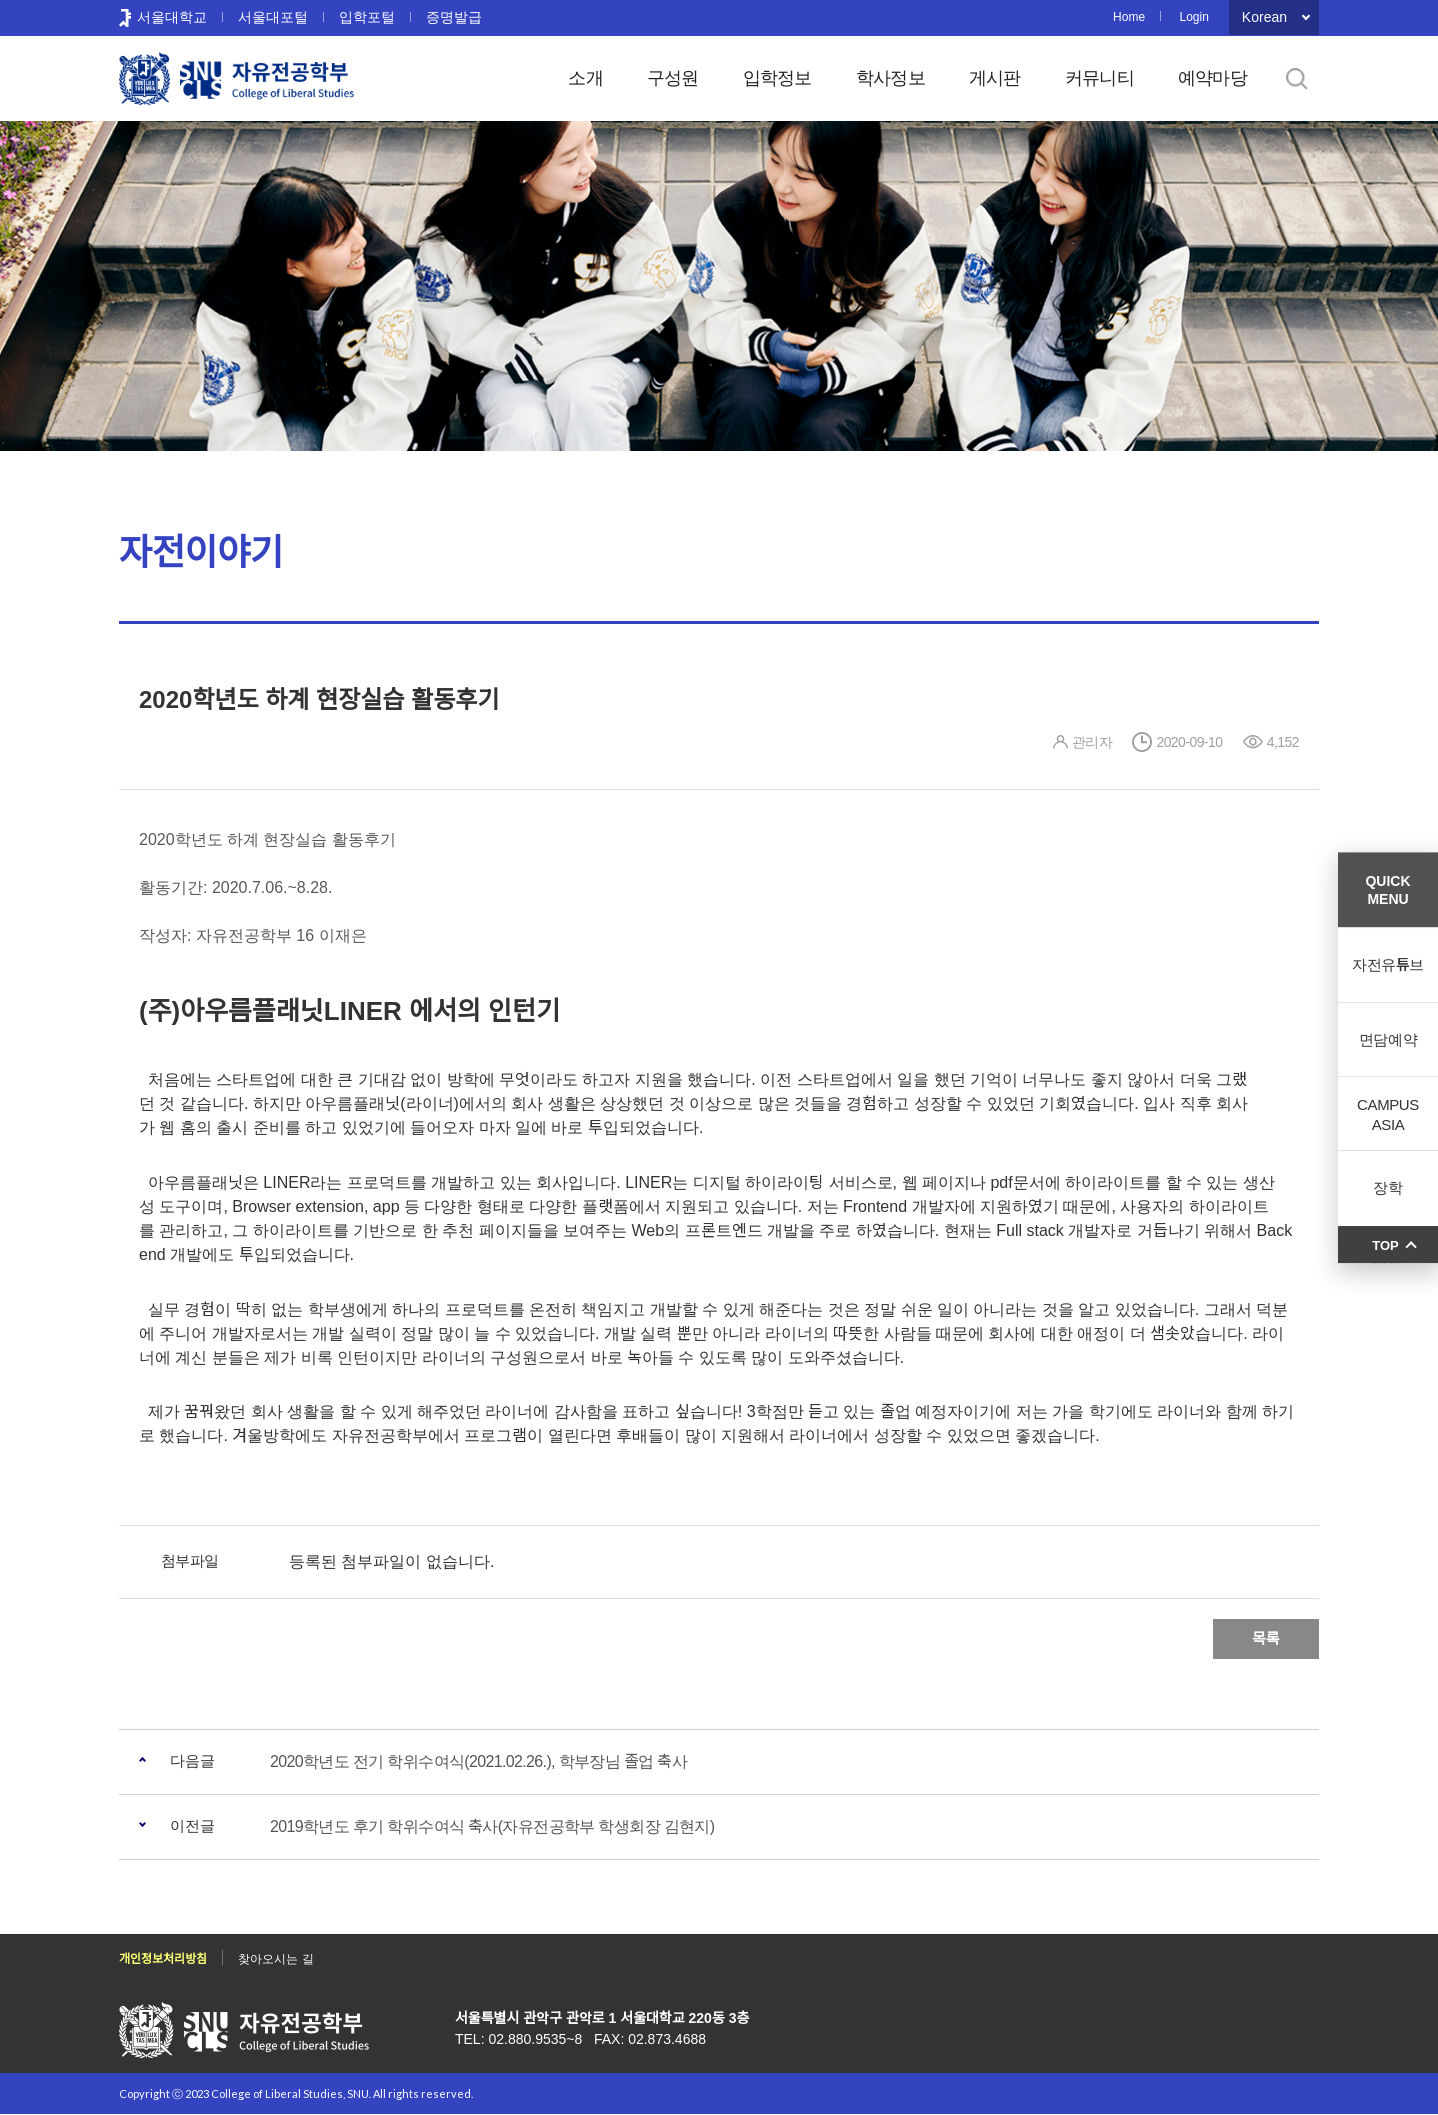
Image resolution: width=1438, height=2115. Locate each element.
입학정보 (777, 78)
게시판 (995, 78)
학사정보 (890, 78)
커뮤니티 (1099, 78)
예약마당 (1212, 78)
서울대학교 (172, 17)
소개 (585, 78)
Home (1129, 17)
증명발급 (454, 17)
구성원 (673, 78)
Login (1193, 17)
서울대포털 (273, 17)
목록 (1266, 1638)
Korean (1264, 17)
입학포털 (367, 17)
